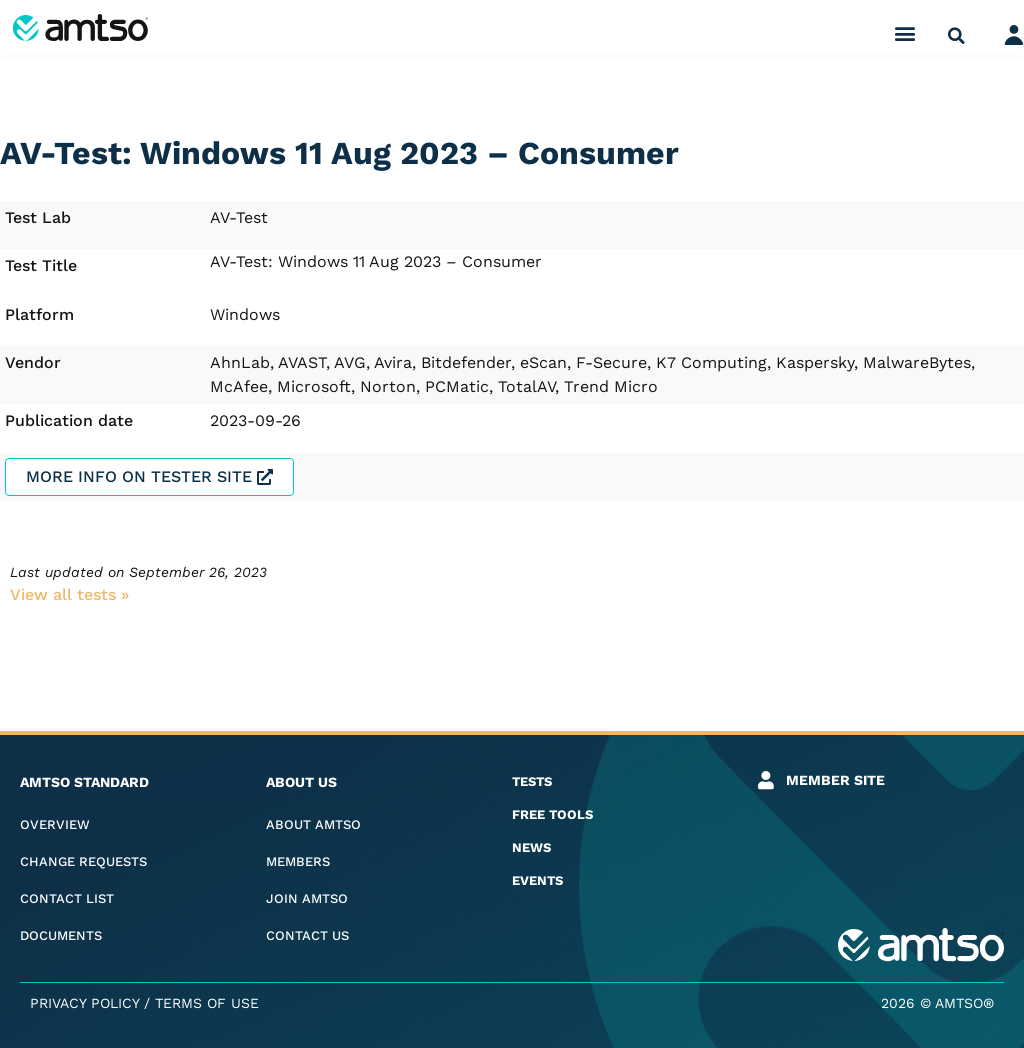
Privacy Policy (84, 1003)
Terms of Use (207, 1003)
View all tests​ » (69, 594)
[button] (905, 32)
